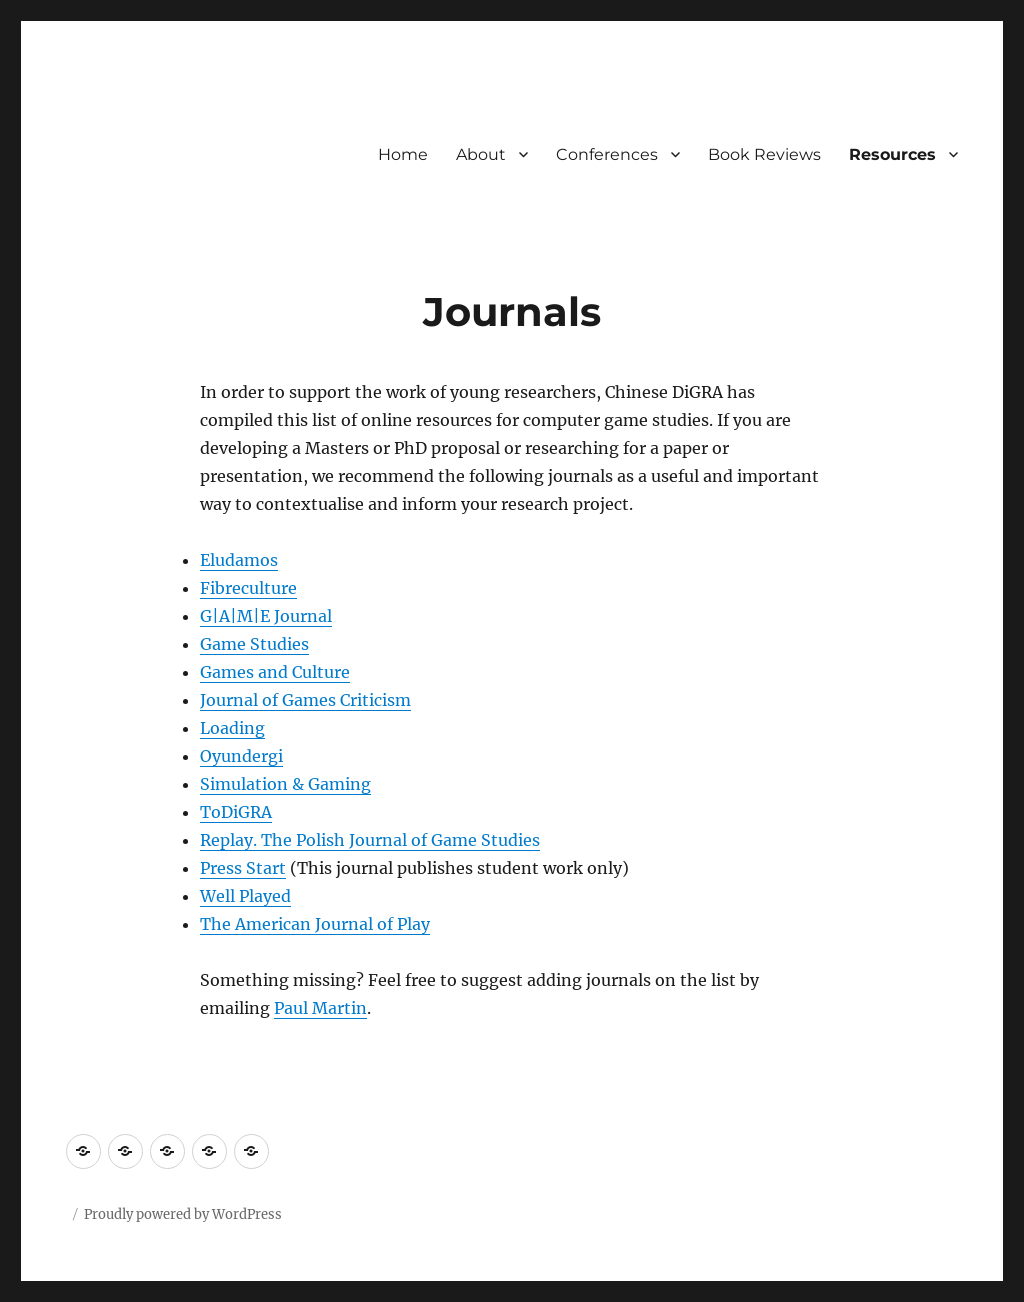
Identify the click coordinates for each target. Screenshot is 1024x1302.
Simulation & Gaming (285, 784)
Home (403, 154)
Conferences (607, 154)
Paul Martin (320, 1008)
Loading (232, 728)
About (481, 154)
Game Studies (254, 644)
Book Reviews (764, 154)
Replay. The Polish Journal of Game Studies (370, 840)
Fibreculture (248, 588)
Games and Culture (275, 672)
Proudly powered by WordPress (183, 1214)
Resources (892, 154)
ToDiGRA (236, 812)
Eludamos (239, 560)
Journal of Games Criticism (305, 700)
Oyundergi (241, 756)
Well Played (245, 896)
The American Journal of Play (315, 924)
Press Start (243, 868)
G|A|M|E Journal (266, 616)
